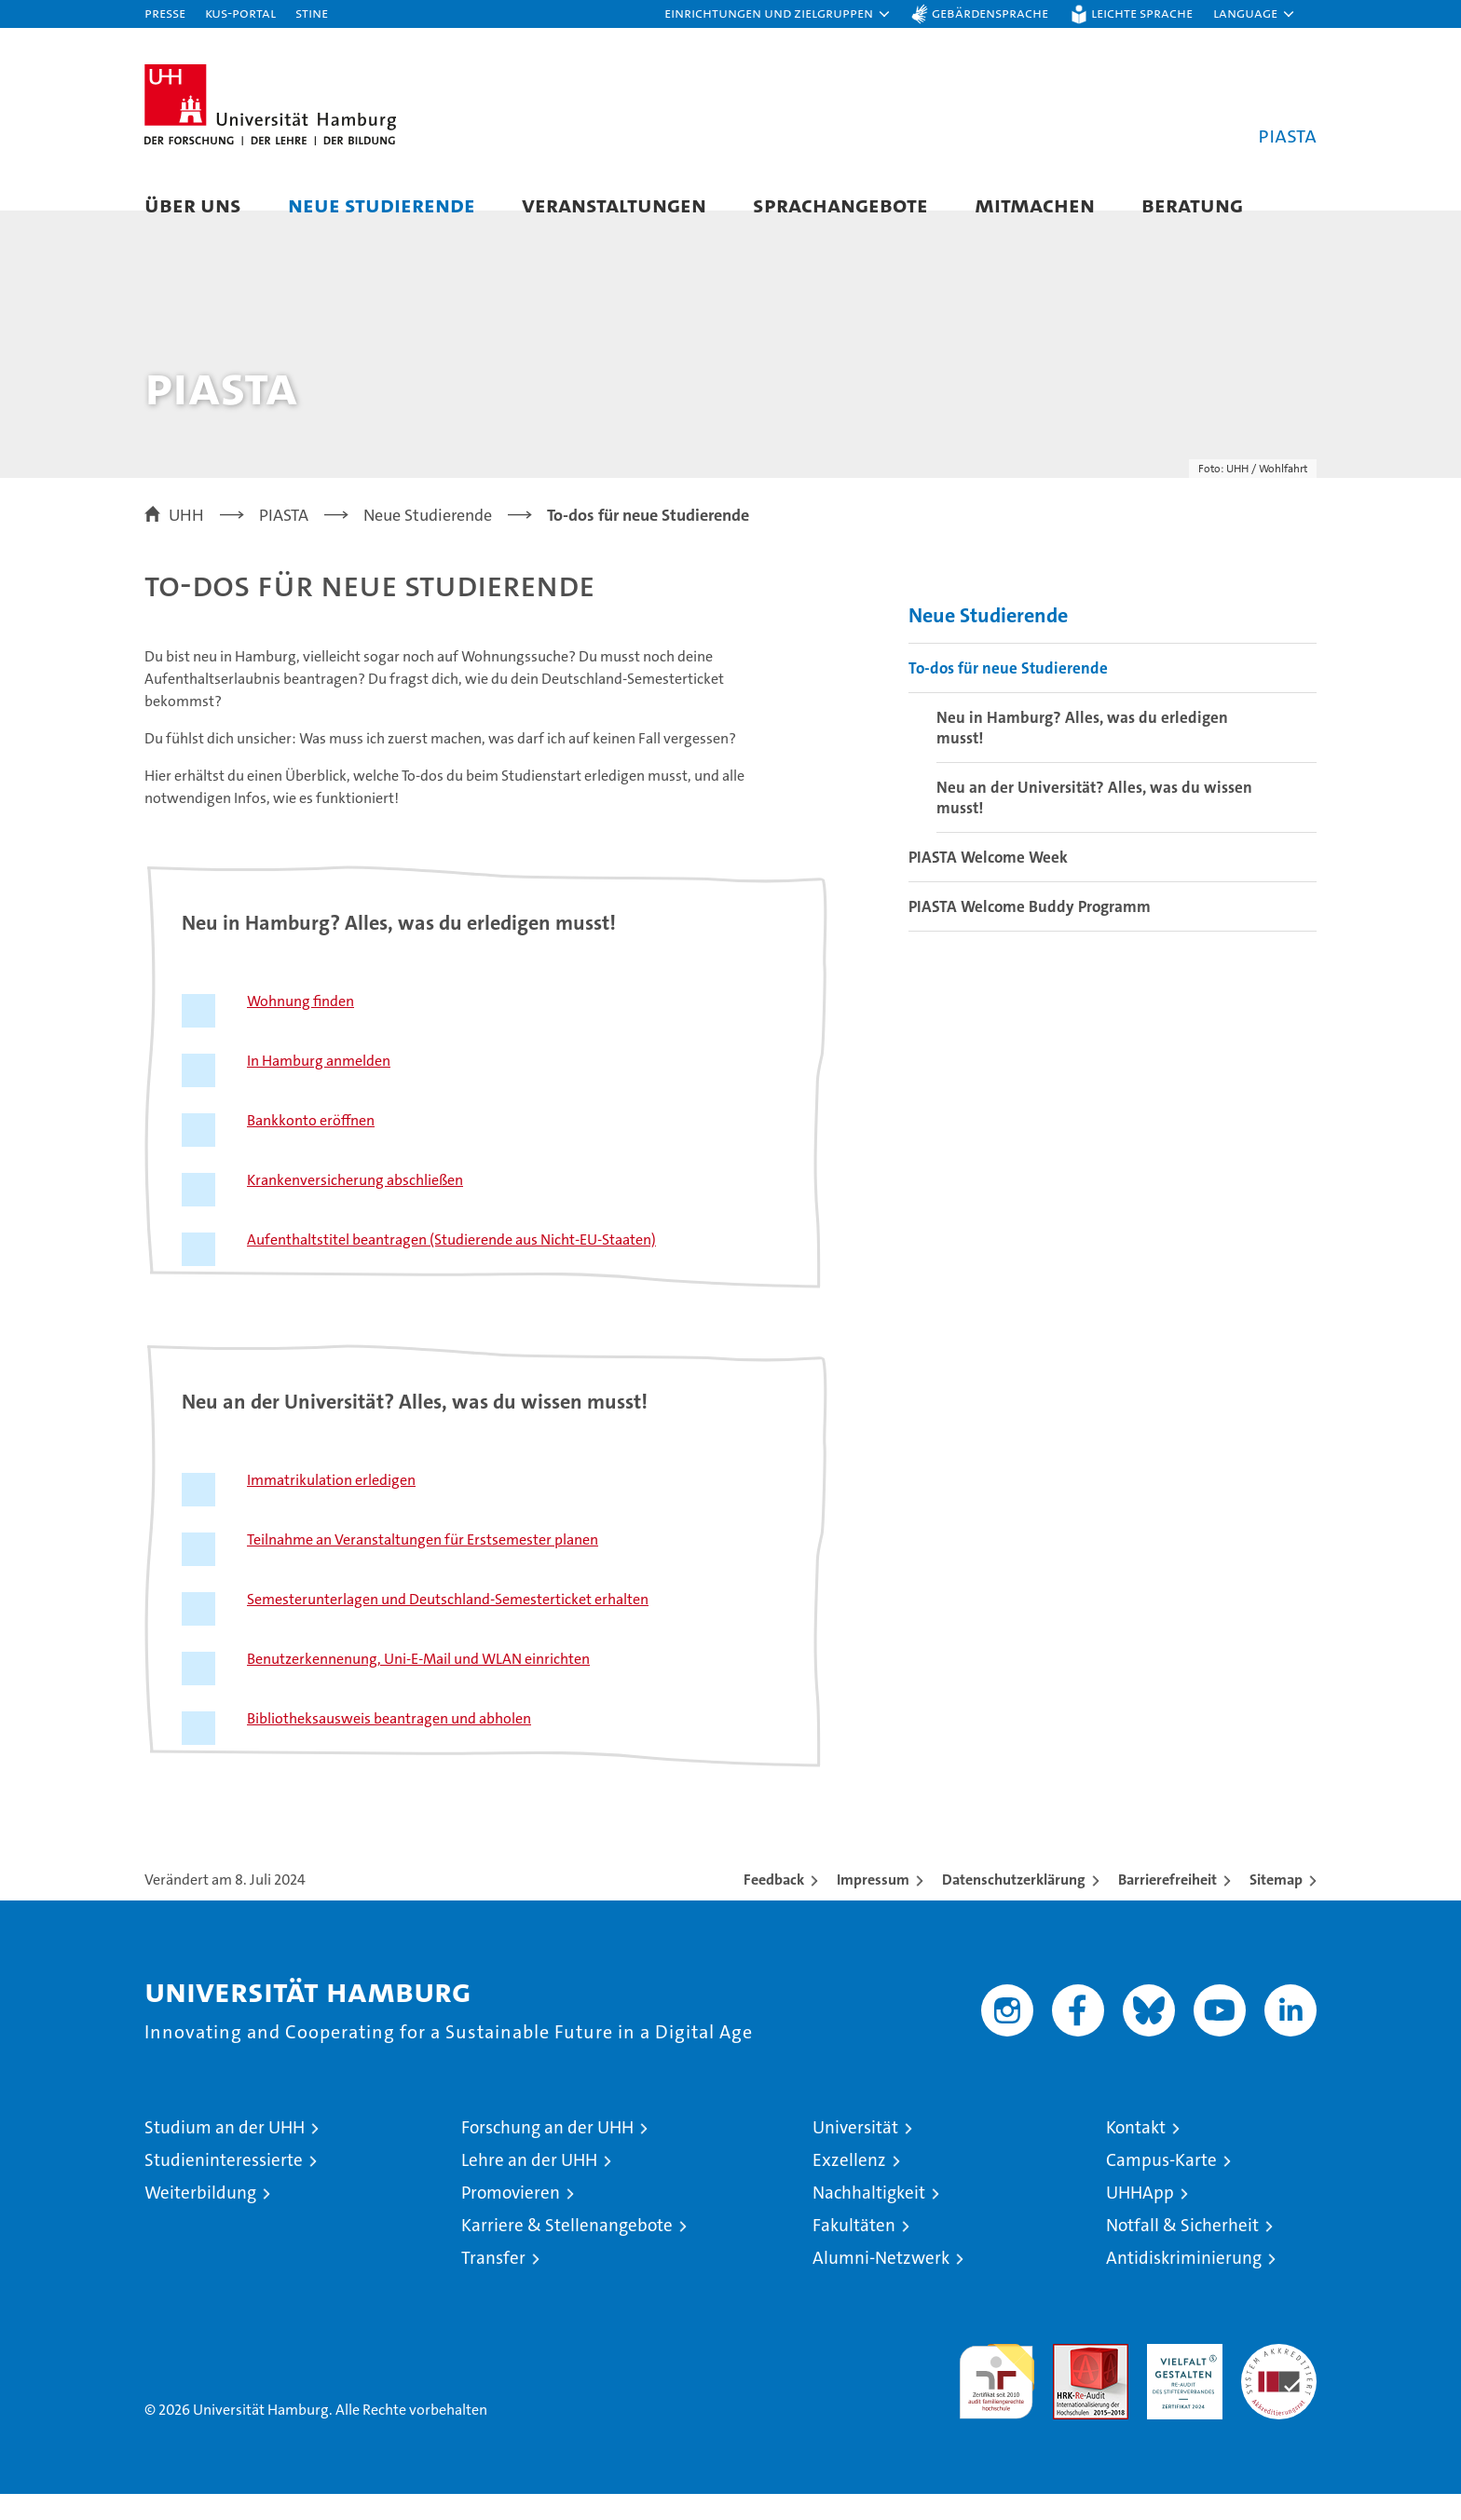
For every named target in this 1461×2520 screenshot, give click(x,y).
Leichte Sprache (1142, 12)
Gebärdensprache (990, 12)
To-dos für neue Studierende (1008, 693)
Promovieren (510, 2218)
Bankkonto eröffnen (311, 1146)
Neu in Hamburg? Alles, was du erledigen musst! (1082, 752)
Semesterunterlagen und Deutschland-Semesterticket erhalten (448, 1625)
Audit (1070, 2380)
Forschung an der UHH (547, 2153)
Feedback (774, 1905)
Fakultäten (853, 2251)
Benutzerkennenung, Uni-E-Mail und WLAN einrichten (418, 1685)
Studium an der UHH (224, 2153)
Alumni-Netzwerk (880, 2283)
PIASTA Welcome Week (988, 882)
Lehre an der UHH (529, 2186)
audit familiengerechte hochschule (996, 2399)
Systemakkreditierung (1279, 2380)
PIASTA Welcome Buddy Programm (1029, 931)
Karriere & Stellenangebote (567, 2251)
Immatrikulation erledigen (331, 1506)
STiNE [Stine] (311, 12)
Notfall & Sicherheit (1182, 2251)
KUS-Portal (240, 12)
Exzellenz (849, 2186)
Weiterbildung (200, 2218)
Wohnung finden (300, 1027)
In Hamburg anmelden (318, 1087)
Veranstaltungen (614, 204)
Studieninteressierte (223, 2186)
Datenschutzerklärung (1014, 1905)
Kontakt (1136, 2153)
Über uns (192, 204)
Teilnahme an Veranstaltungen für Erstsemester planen (422, 1565)
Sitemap (1276, 1905)
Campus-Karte (1161, 2186)
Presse (164, 12)
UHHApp (1140, 2218)
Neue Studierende (381, 204)
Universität (855, 2153)
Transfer (493, 2283)
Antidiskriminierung (1184, 2283)
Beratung (1192, 204)
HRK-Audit (1180, 2380)
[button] (778, 14)
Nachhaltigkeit (868, 2218)
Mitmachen (1035, 204)
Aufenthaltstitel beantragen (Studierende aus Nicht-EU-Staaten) (451, 1265)
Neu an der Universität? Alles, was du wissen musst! (1094, 822)
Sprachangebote (840, 204)
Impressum (873, 1905)
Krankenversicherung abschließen (355, 1206)
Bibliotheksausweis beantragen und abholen (389, 1744)
